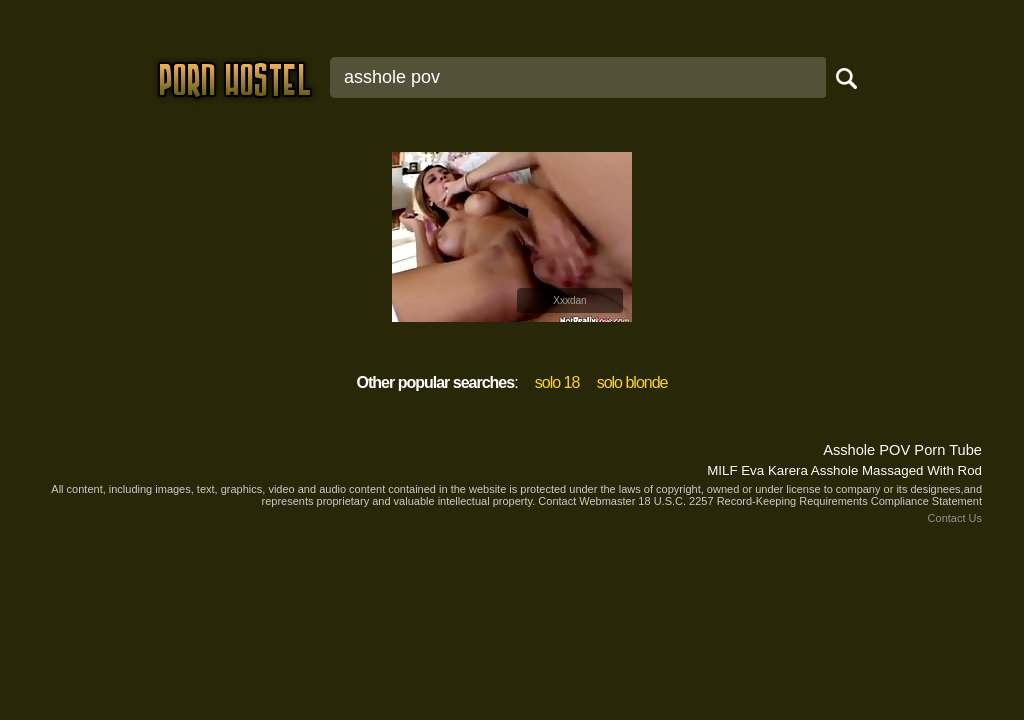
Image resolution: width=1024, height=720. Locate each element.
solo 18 (557, 382)
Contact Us (955, 518)
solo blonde (632, 382)
